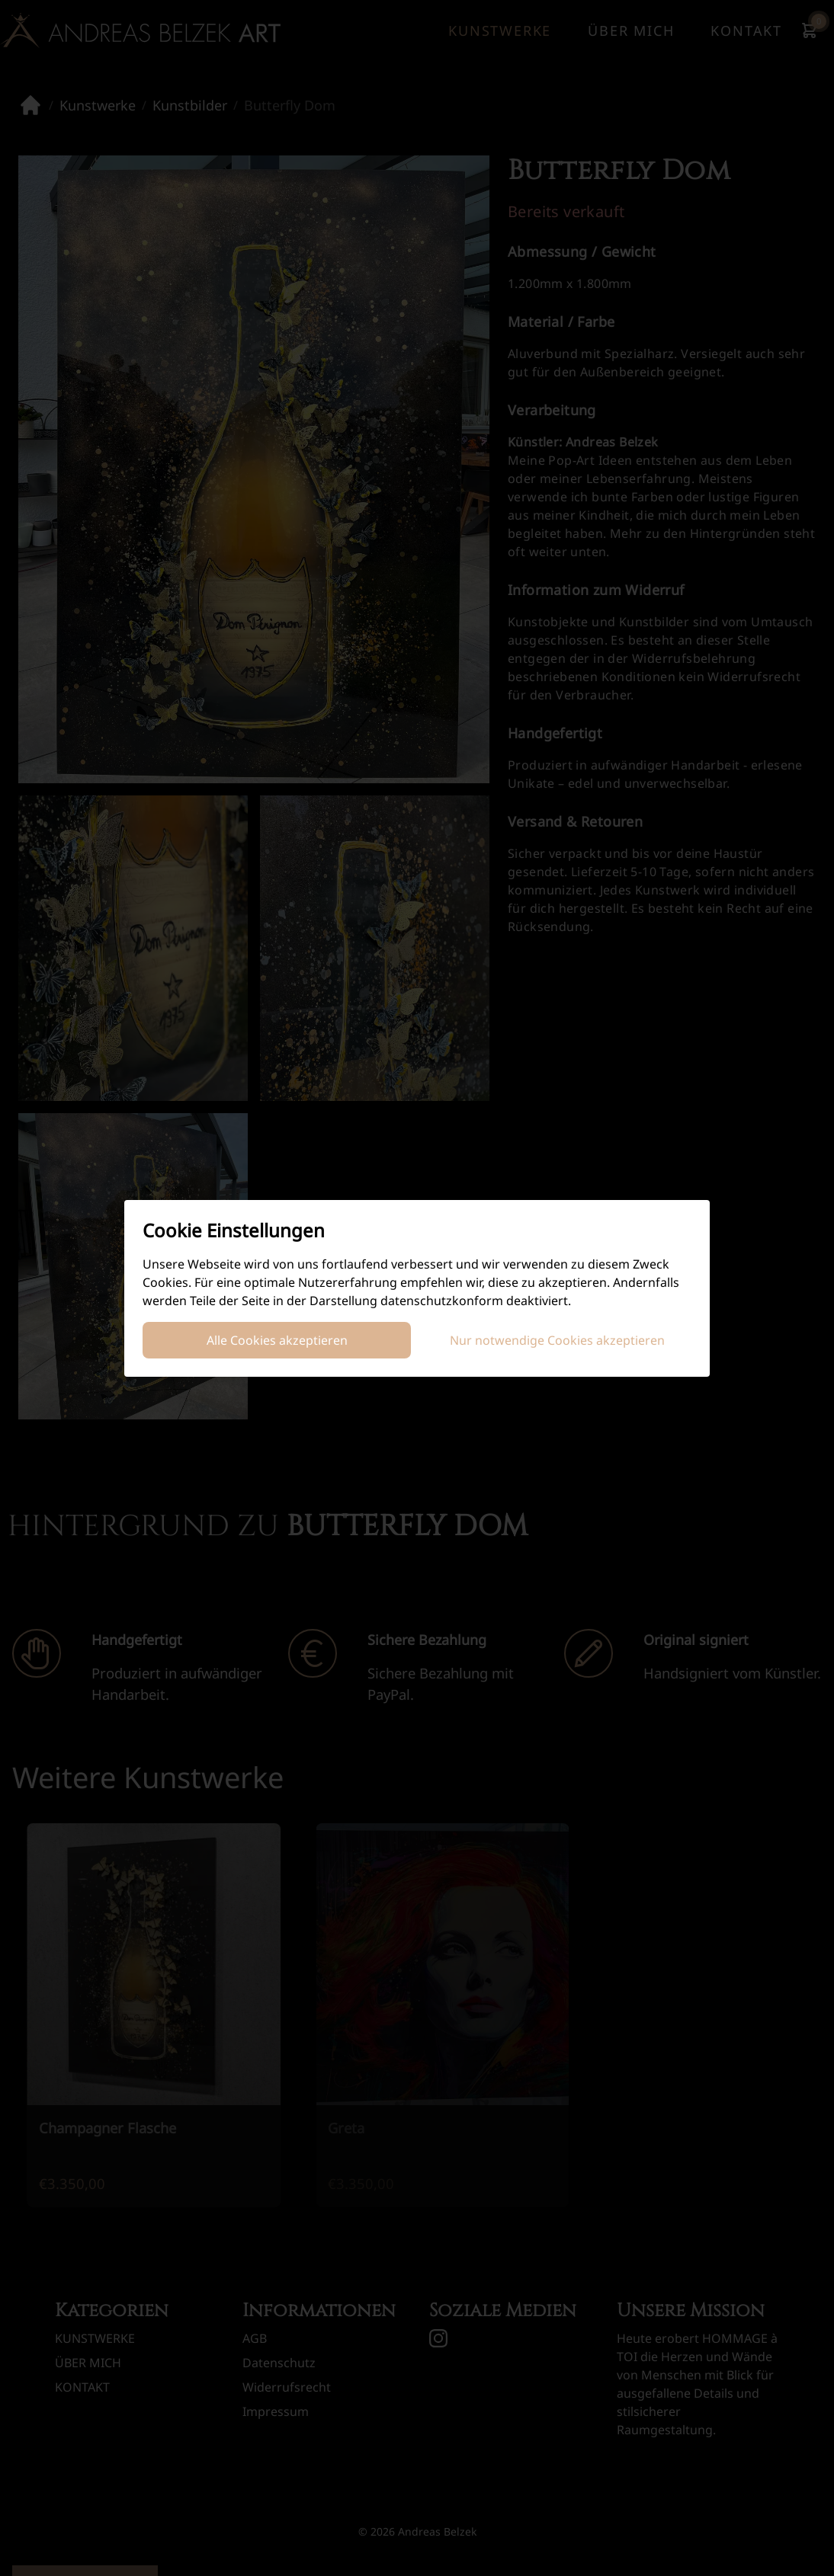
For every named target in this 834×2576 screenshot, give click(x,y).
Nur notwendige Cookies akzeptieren (557, 1340)
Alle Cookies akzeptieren (277, 1340)
